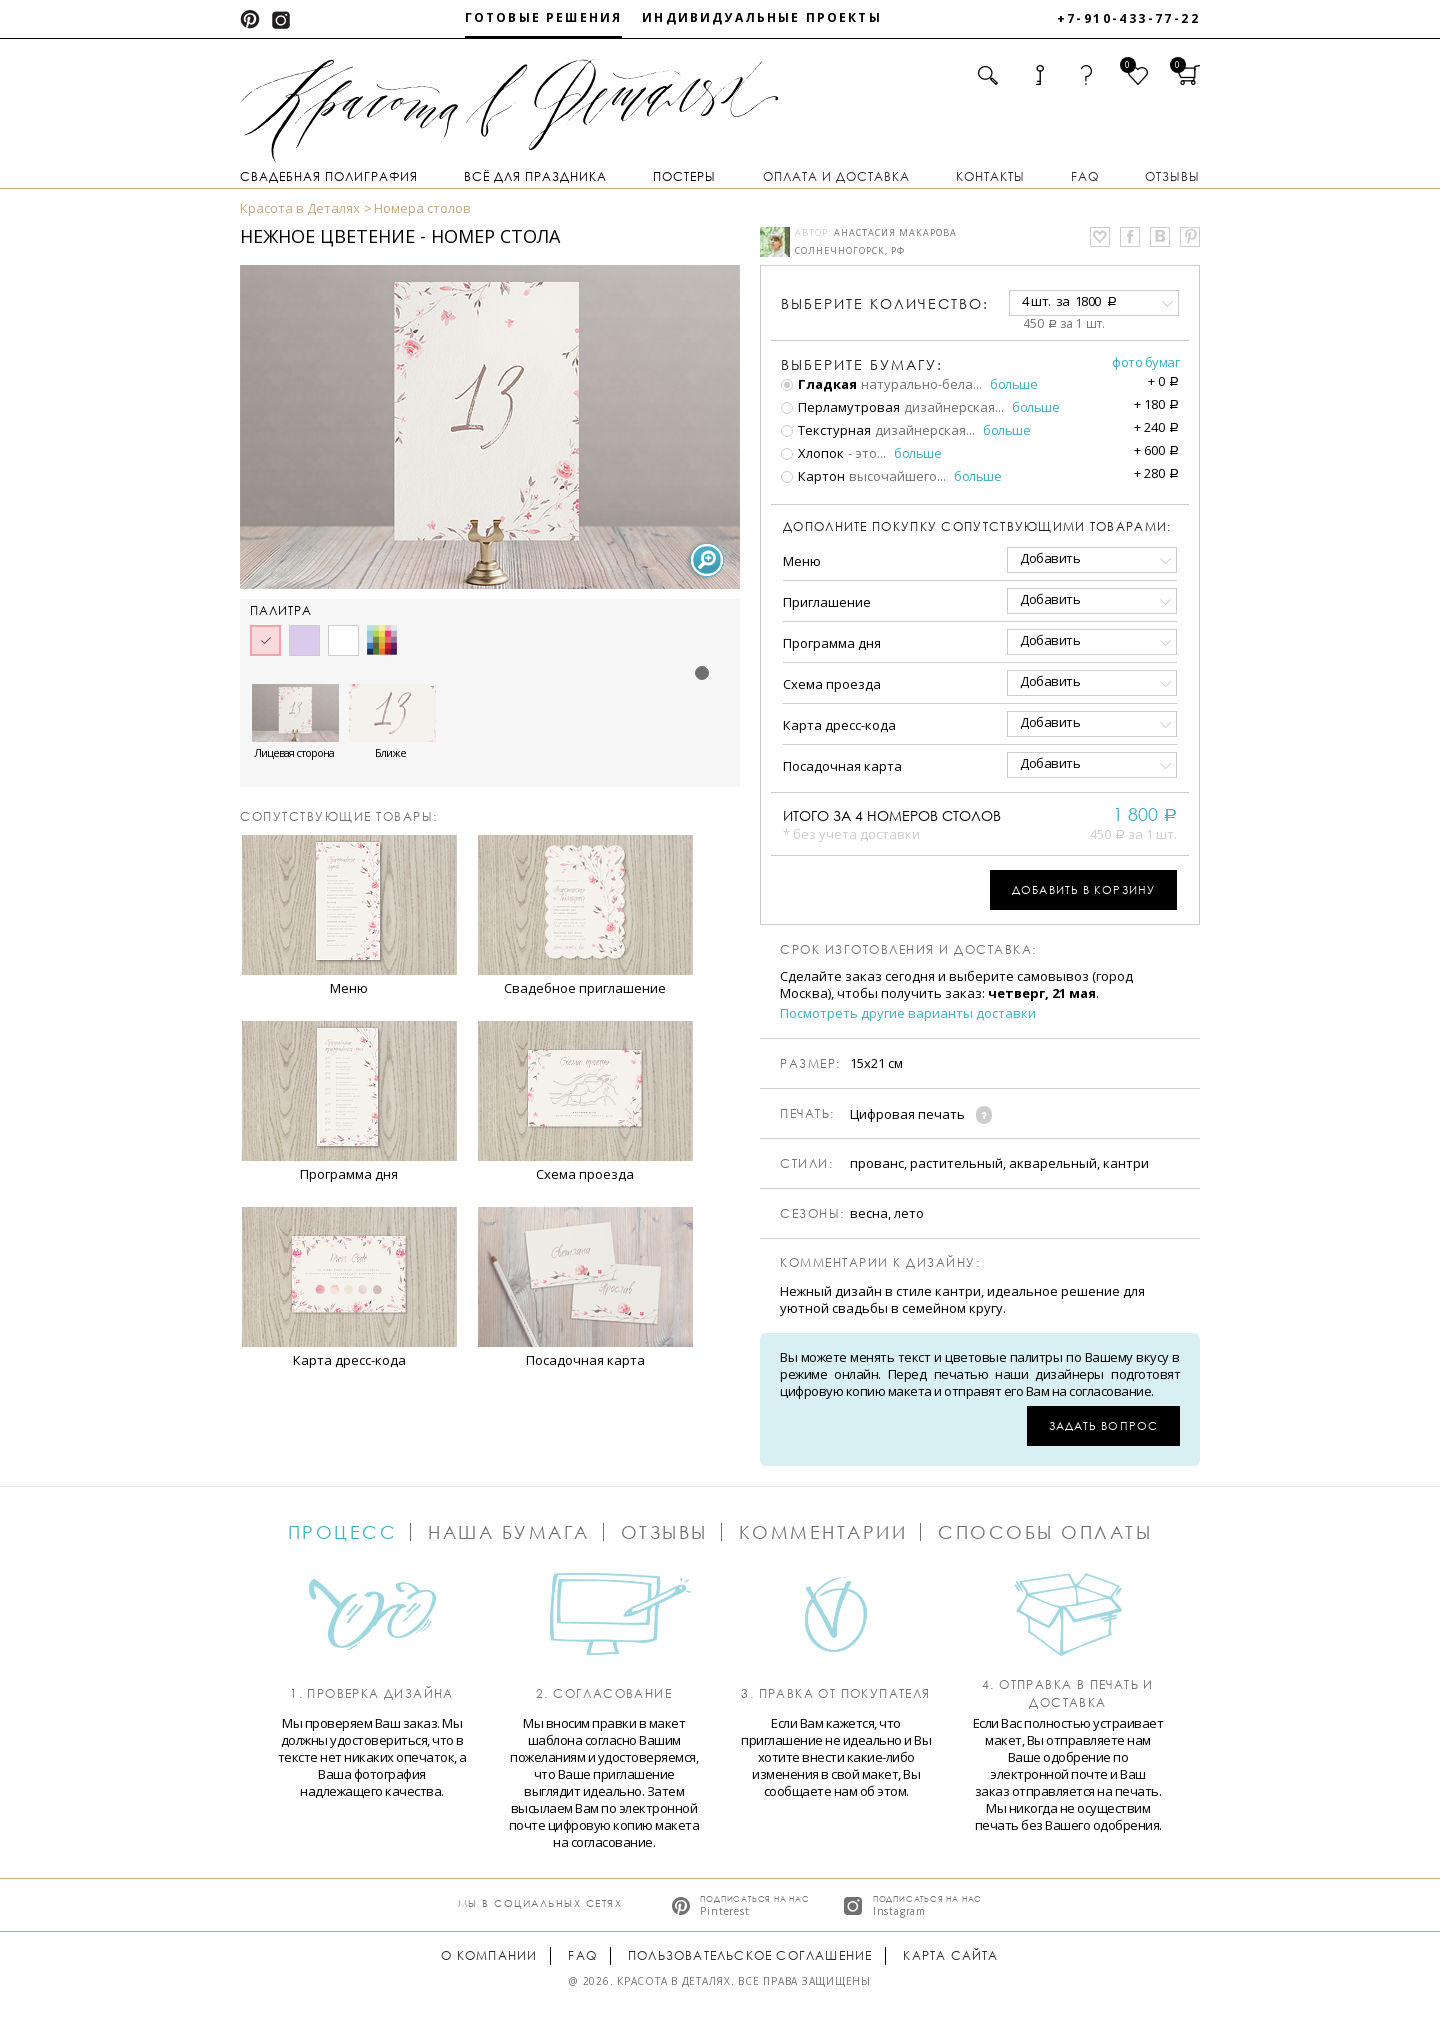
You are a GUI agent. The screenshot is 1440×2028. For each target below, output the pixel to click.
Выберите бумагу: (862, 365)
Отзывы (1172, 176)
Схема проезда (832, 684)
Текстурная (826, 430)
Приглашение (827, 602)
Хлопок (812, 453)
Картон (813, 476)
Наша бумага (509, 1532)
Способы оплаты (1045, 1532)
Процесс (343, 1532)
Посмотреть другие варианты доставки (908, 1013)
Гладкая (819, 384)
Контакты (990, 176)
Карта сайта (950, 1955)
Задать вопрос (1103, 1425)
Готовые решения (543, 17)
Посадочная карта (842, 766)
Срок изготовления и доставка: (908, 950)
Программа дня (832, 643)
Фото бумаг (1145, 362)
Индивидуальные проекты (762, 17)
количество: (885, 303)
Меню (802, 561)
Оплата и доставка (836, 176)
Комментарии (823, 1532)
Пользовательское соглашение (750, 1955)
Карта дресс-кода (839, 725)
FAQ (1085, 176)
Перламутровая (840, 407)
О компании (489, 1955)
